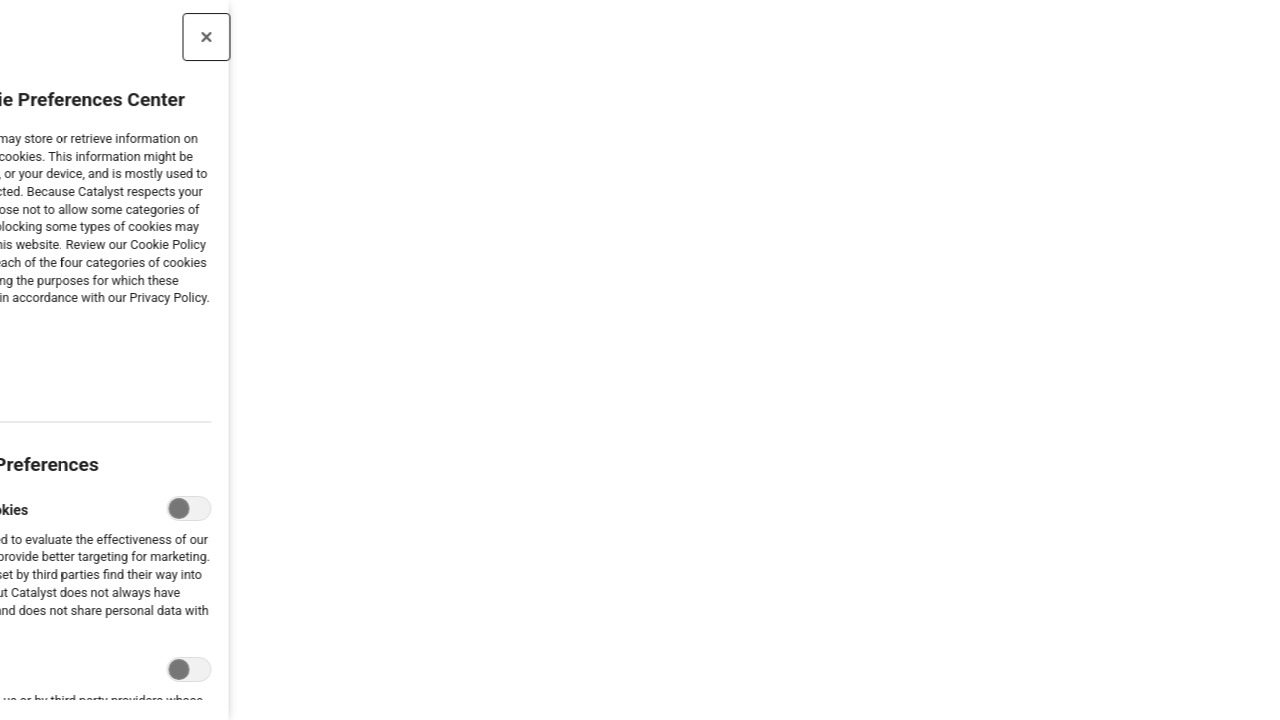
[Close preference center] (148, 37)
